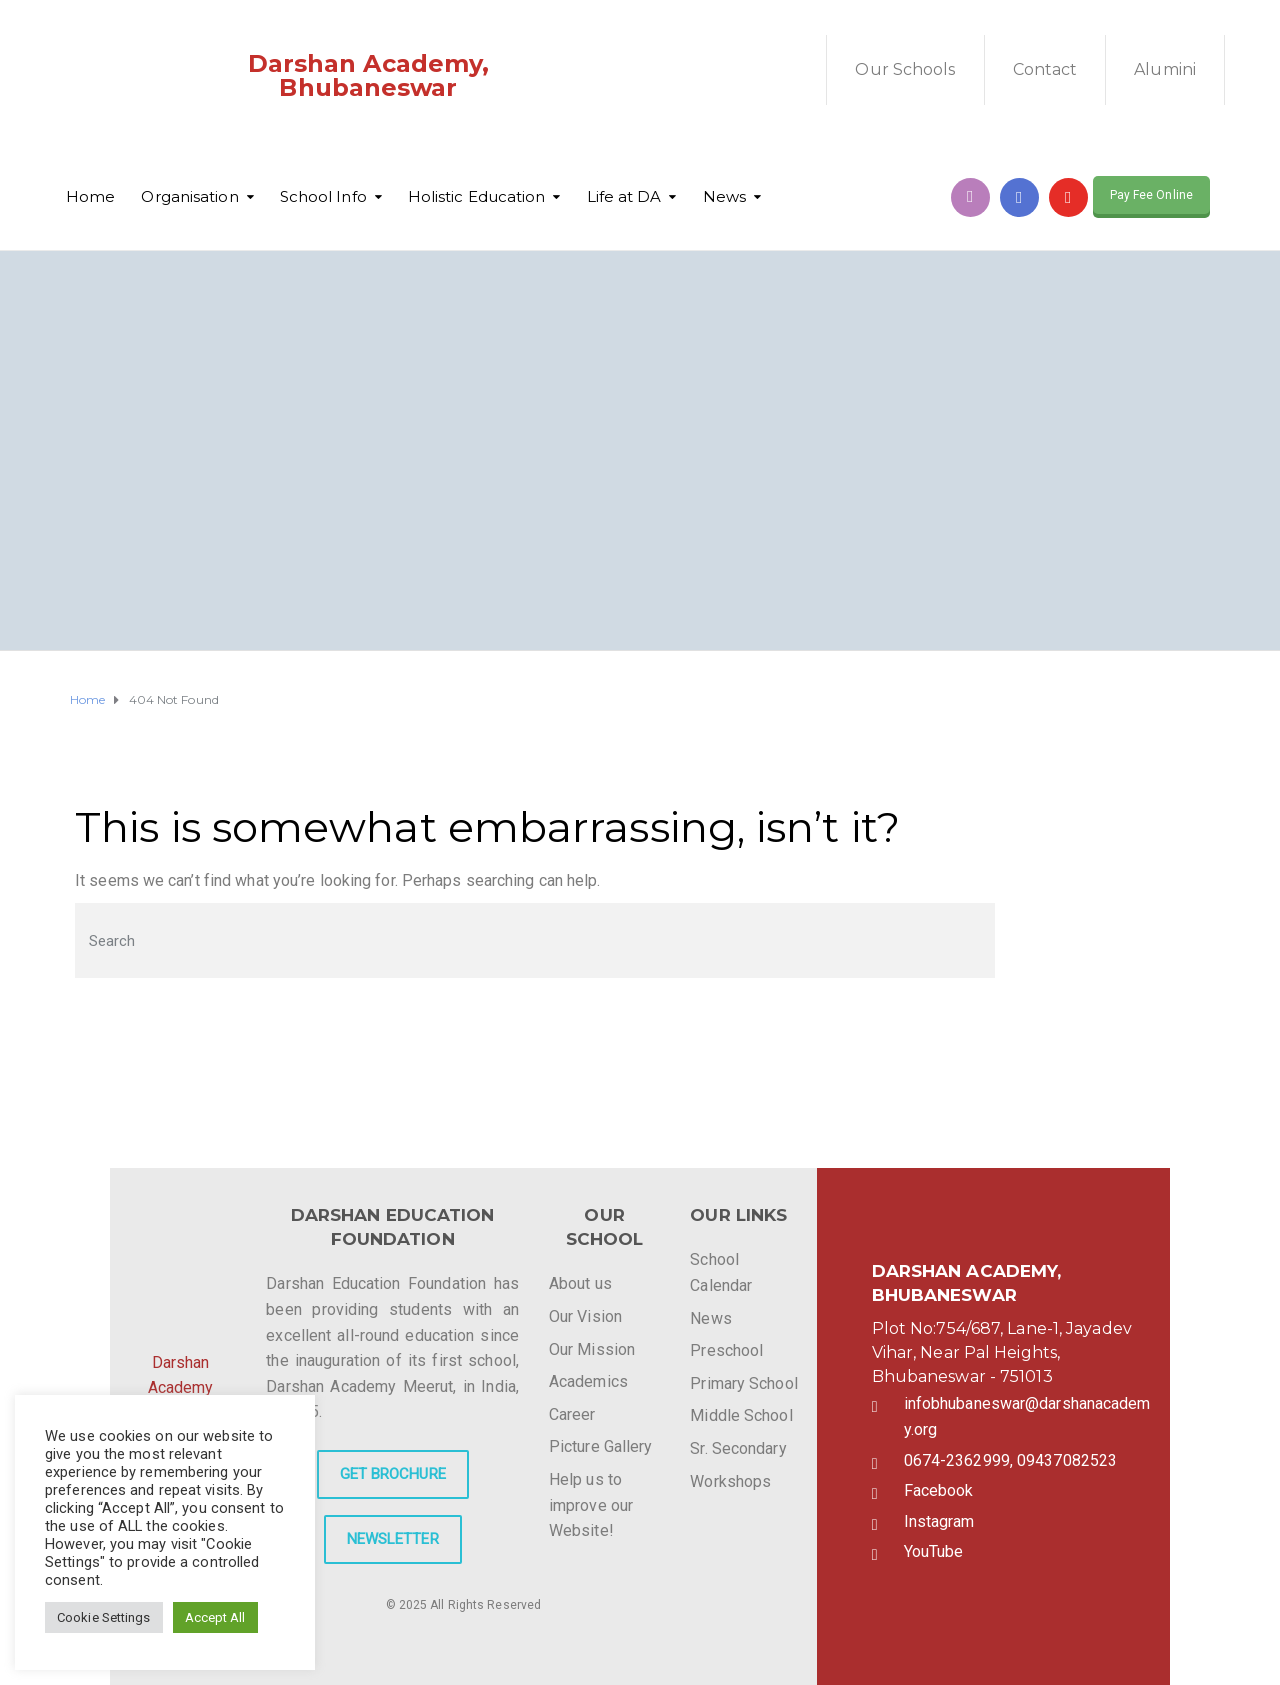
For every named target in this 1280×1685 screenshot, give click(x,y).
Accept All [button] (215, 1617)
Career (572, 1414)
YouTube (934, 1551)
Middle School (741, 1415)
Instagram (939, 1521)
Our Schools (905, 69)
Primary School (743, 1383)
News (724, 196)
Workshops (730, 1481)
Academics (588, 1381)
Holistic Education (477, 196)
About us (580, 1283)
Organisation (189, 196)
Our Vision (585, 1316)
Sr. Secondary (738, 1448)
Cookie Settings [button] (104, 1617)
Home (90, 196)
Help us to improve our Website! (591, 1505)
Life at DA (624, 196)
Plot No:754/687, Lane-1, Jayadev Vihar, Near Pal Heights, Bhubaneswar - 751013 (1002, 1352)
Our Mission (592, 1349)
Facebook (939, 1490)
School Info (323, 196)
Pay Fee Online (1151, 195)
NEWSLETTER (393, 1539)
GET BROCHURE (393, 1474)
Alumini (1165, 69)
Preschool (726, 1350)
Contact (1045, 69)
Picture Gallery (601, 1446)
